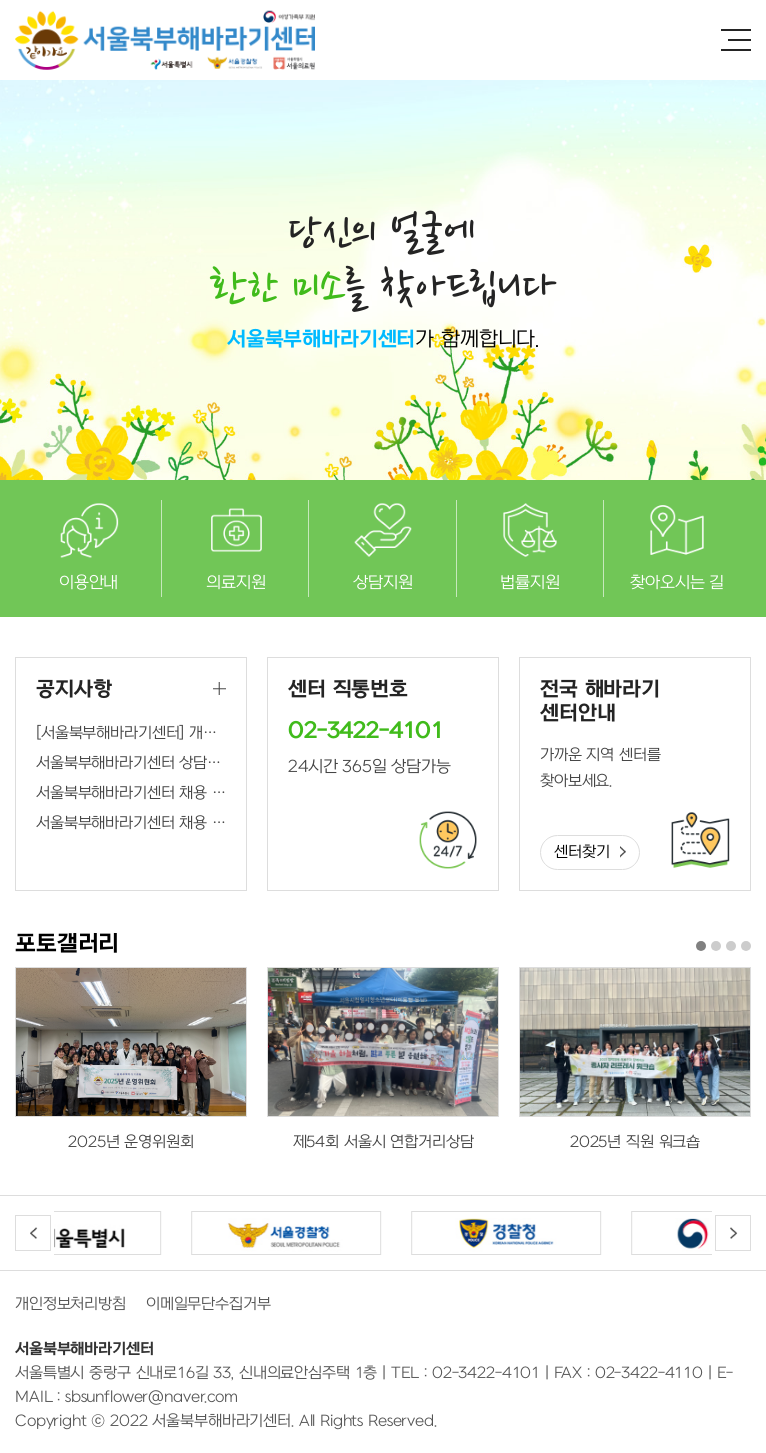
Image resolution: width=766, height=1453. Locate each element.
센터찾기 (581, 852)
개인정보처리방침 (70, 1304)
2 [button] (716, 946)
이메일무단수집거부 (208, 1304)
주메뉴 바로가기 (0, 0)
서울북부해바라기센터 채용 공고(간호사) (131, 823)
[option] (131, 1061)
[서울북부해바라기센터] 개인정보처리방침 (131, 733)
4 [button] (746, 946)
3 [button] (731, 946)
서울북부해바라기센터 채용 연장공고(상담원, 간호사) (131, 793)
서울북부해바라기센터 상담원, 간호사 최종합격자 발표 (131, 763)
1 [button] (701, 946)
